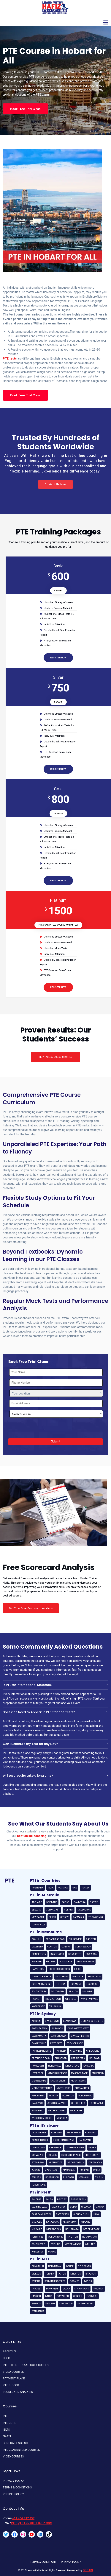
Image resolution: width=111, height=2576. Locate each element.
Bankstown (52, 2021)
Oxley (96, 2170)
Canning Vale (39, 2207)
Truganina (55, 2006)
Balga (49, 2199)
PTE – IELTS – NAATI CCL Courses (25, 2365)
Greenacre (92, 2051)
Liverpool (37, 2073)
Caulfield (37, 1946)
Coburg (66, 1946)
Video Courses (13, 2371)
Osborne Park (91, 2229)
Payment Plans (13, 2378)
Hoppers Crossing (59, 1969)
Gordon (36, 2303)
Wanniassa (38, 2311)
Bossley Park (39, 2028)
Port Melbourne (41, 1984)
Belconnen (84, 2266)
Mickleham (62, 1976)
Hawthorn (38, 1969)
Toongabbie (97, 2103)
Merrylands (39, 2080)
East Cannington (42, 2214)
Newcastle (38, 1917)
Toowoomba (95, 1917)
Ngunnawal (55, 2266)
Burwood (57, 2028)
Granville (76, 2051)
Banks (48, 2296)
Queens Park (55, 2236)
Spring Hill (84, 2177)
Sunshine (87, 1991)
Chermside (55, 2147)
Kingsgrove (72, 2065)
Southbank (57, 1991)
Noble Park (38, 2006)
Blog (6, 2358)
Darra (92, 2147)
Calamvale (85, 2140)
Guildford (61, 2058)
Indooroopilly (75, 2162)
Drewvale (37, 2155)
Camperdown (58, 2036)
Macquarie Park (57, 2073)
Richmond (76, 1984)
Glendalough (81, 2214)
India (50, 1887)
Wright (36, 2281)
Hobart (68, 1909)
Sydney (64, 1917)
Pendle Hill (38, 2095)
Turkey (85, 1887)
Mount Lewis (78, 2080)
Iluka (96, 2214)
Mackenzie (69, 2170)
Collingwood (83, 1946)
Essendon (91, 1954)
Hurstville (54, 2065)
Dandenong (57, 1954)
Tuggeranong (85, 2303)
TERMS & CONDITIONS (17, 2487)
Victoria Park (73, 2244)
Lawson (36, 2296)
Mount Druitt (58, 2080)
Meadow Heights (41, 1976)
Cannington (59, 2207)
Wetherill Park (57, 2110)
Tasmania (78, 1917)
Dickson (36, 2273)
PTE (5, 2416)
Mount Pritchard (42, 2088)
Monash (50, 2303)
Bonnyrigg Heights (92, 2021)
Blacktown (70, 2021)
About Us (9, 2351)
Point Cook (94, 1976)
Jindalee (37, 2222)
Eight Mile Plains (70, 2155)
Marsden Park (79, 2073)
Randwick (37, 2103)
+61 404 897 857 (23, 2517)
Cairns (65, 1902)
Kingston (75, 2273)
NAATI (7, 2436)
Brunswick (75, 1939)
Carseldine (38, 2147)
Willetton (38, 2251)
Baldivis (36, 2199)
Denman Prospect (55, 2281)
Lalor (77, 1969)
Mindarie (37, 2229)
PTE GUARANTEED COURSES (20, 2449)
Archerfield (73, 2132)
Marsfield (98, 2073)
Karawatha (95, 2162)
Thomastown (53, 1999)
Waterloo (38, 2110)
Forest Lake (39, 2185)
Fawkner (37, 1961)
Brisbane (51, 1902)
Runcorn (68, 2177)
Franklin (98, 2288)
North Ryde (63, 2088)
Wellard (90, 2244)
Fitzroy (50, 1961)
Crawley (86, 2207)
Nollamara (72, 2229)
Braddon (90, 2273)
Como (73, 2207)
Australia (37, 1887)
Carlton (91, 1939)
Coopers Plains (75, 2147)
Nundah (84, 2170)
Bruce (70, 2266)
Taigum (99, 2177)
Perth (52, 1917)
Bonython (63, 2296)
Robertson (52, 2177)
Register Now (58, 657)
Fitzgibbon (38, 2162)
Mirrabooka (53, 2229)
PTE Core (9, 2422)
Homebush (38, 2065)
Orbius (88, 2569)
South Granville (57, 2103)
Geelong (37, 1909)
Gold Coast (53, 1909)
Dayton (100, 2207)
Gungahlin (38, 2266)
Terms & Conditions (43, 2561)
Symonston (66, 2303)
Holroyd (94, 2058)
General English (14, 2442)
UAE (74, 1887)
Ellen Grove (92, 2155)
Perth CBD (38, 2236)
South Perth (39, 2244)
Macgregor (51, 2170)
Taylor (88, 2281)
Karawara (52, 2222)
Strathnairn (81, 2288)
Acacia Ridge (39, 2132)
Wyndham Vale (89, 1999)
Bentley (61, 2199)
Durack (52, 2155)
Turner (49, 2273)
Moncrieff (52, 2288)
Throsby (37, 2288)
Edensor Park (75, 2043)
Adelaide (37, 1902)
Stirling (55, 2244)
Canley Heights (80, 2036)
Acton (62, 2273)
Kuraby (36, 2170)
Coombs (74, 2281)
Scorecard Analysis (17, 2391)
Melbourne (84, 1909)
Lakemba (88, 2065)
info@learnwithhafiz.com (31, 2522)
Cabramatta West (78, 2028)
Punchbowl (85, 2095)
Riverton (72, 2236)
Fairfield (61, 2051)
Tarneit (36, 1999)
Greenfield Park (41, 2058)
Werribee (70, 1999)
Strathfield (78, 2103)
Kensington (69, 2222)
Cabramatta (39, 2036)
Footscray (66, 1961)
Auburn (36, 2021)
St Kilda (73, 1991)
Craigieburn (39, 1954)
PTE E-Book (10, 2385)
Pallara (36, 2177)
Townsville (38, 1924)
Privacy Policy (13, 2480)
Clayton (52, 1946)
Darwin (94, 1902)
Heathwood (56, 2162)
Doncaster (74, 1954)
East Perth (62, 2214)
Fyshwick (92, 2296)
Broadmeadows (55, 1939)
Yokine (52, 2251)
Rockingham (89, 2236)
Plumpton (68, 2095)
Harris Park (78, 2058)
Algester (56, 2132)
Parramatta (82, 2088)
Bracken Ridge (40, 2140)
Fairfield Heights (41, 2051)
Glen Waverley (85, 1961)
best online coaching (31, 1836)
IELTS (6, 2429)
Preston (61, 1984)
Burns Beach (78, 2199)
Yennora (62, 2118)
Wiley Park (76, 2110)
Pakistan (63, 1887)
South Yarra (39, 1991)
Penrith (53, 2095)
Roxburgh (92, 1984)
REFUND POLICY (13, 2493)
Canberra (79, 1902)
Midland (85, 2222)
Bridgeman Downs (63, 2140)
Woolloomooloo (42, 2118)
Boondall (91, 2132)
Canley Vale (39, 2043)
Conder (77, 2296)
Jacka (66, 2288)
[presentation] (56, 1428)
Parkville (77, 1976)
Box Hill (36, 1939)
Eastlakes (56, 2043)
